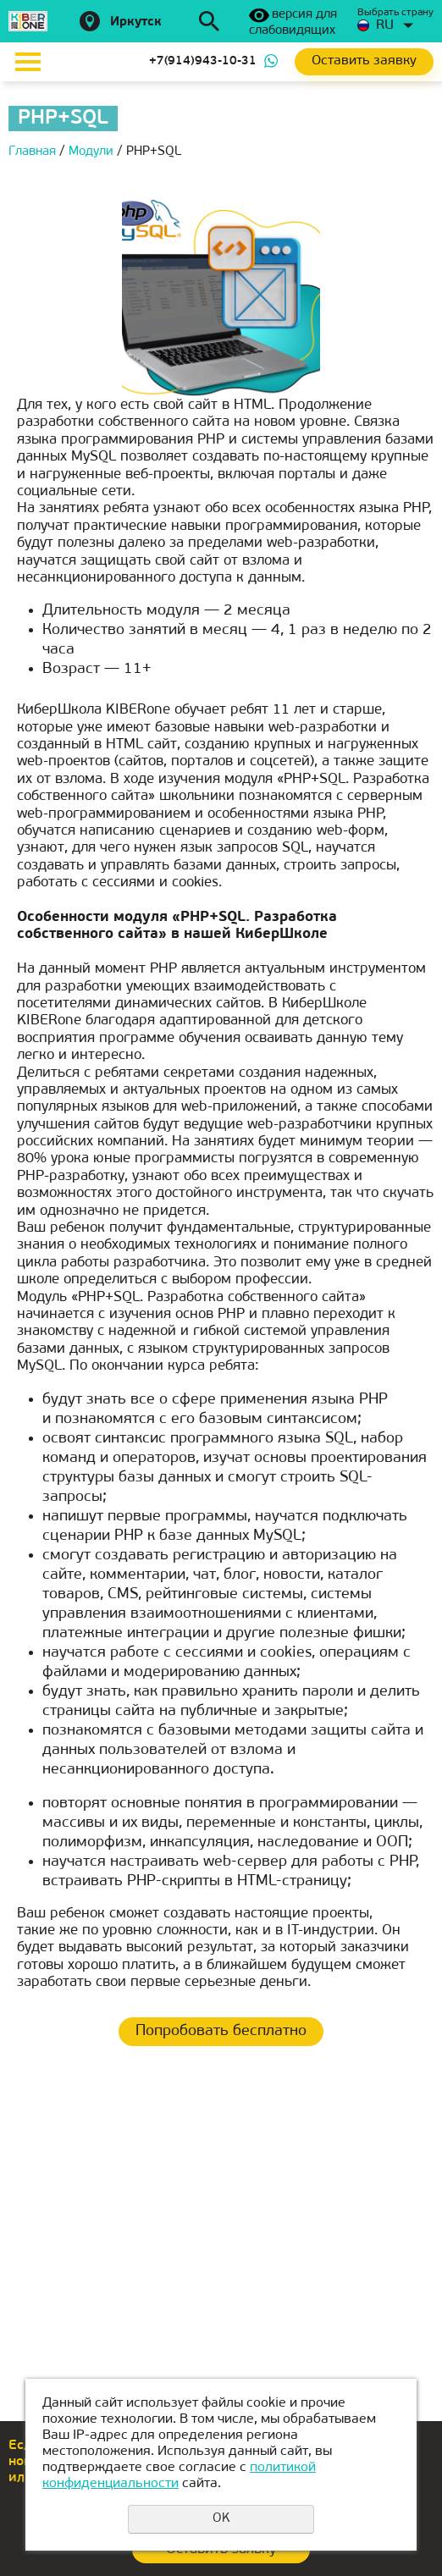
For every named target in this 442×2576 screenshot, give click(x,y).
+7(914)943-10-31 (203, 61)
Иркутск (136, 22)
